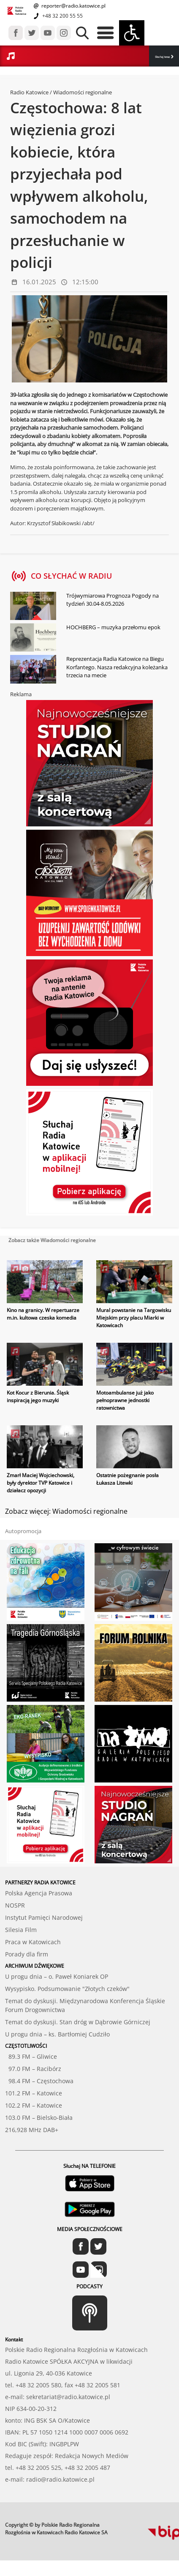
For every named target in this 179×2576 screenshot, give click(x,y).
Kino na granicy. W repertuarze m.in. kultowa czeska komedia (43, 1314)
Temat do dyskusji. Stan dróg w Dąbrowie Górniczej (77, 2022)
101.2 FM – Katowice (33, 2093)
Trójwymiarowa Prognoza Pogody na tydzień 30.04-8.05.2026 (112, 600)
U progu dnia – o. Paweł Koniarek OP (56, 1976)
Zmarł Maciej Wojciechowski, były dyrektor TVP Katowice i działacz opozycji (40, 1483)
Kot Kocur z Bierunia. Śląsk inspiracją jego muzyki (38, 1396)
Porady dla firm (26, 1954)
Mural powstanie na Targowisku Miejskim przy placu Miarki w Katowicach (133, 1318)
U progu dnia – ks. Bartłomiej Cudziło (57, 2034)
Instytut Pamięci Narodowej (44, 1917)
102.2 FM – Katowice (33, 2105)
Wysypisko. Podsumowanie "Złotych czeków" (67, 1989)
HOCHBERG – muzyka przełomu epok (113, 627)
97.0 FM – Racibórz (33, 2069)
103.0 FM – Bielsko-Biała (39, 2118)
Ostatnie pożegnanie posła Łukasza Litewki (127, 1479)
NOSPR (15, 1905)
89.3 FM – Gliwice (31, 2056)
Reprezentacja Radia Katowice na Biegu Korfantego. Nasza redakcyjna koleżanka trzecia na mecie (117, 667)
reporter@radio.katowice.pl (73, 5)
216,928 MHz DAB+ (31, 2130)
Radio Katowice (29, 92)
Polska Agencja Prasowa (38, 1893)
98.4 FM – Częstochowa (39, 2081)
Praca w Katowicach (33, 1942)
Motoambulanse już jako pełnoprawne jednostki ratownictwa (125, 1400)
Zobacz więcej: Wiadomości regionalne (66, 1511)
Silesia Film (21, 1930)
